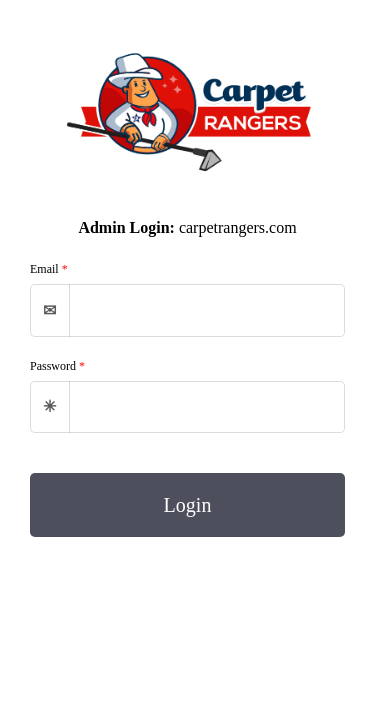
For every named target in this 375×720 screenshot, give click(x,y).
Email (49, 269)
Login (188, 505)
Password (57, 366)
